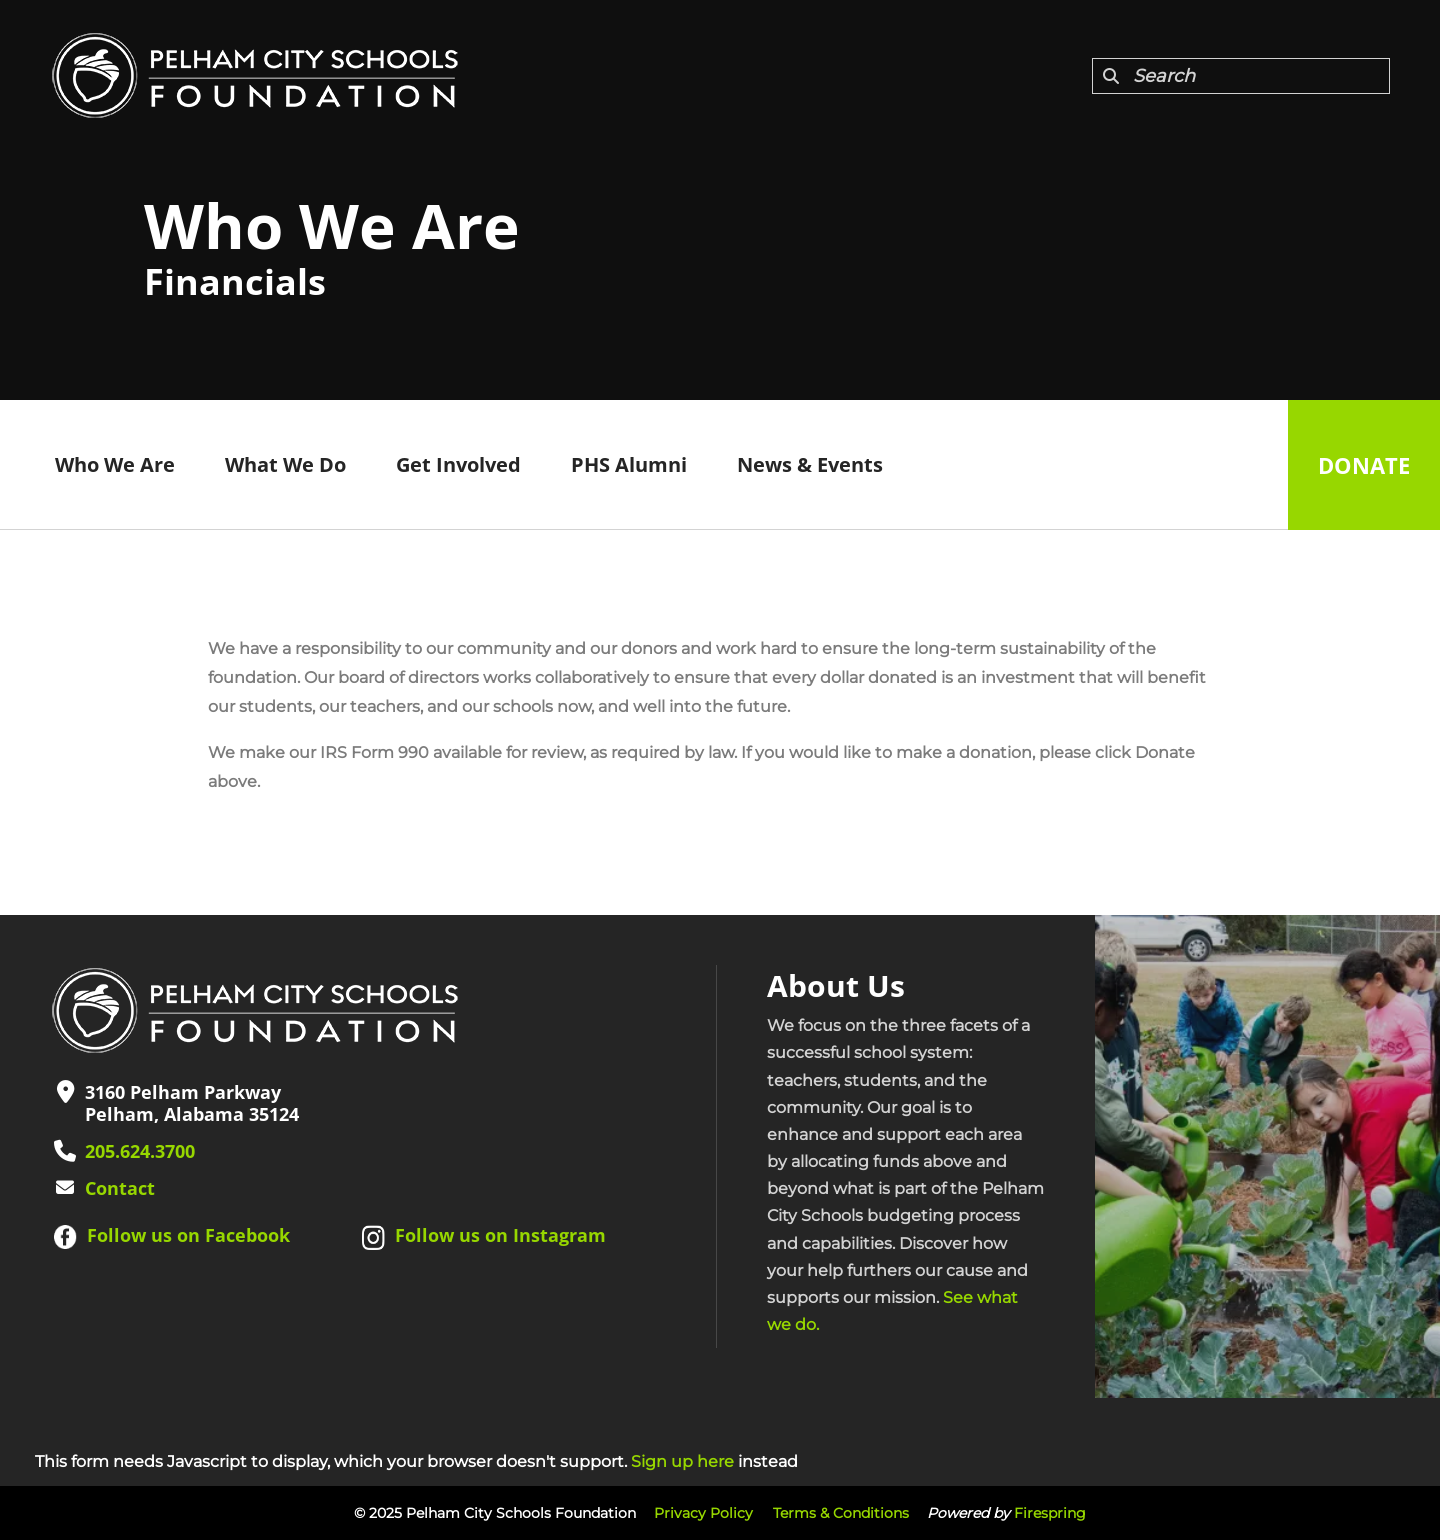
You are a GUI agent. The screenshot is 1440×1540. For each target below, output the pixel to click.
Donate (1364, 465)
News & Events (810, 464)
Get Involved (458, 464)
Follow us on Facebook (188, 1235)
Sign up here (682, 1461)
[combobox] (1241, 76)
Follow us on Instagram (500, 1235)
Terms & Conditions (841, 1513)
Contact (120, 1188)
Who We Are (115, 464)
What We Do (285, 464)
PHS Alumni (629, 464)
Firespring (1050, 1513)
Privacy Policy (703, 1513)
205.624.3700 (140, 1151)
